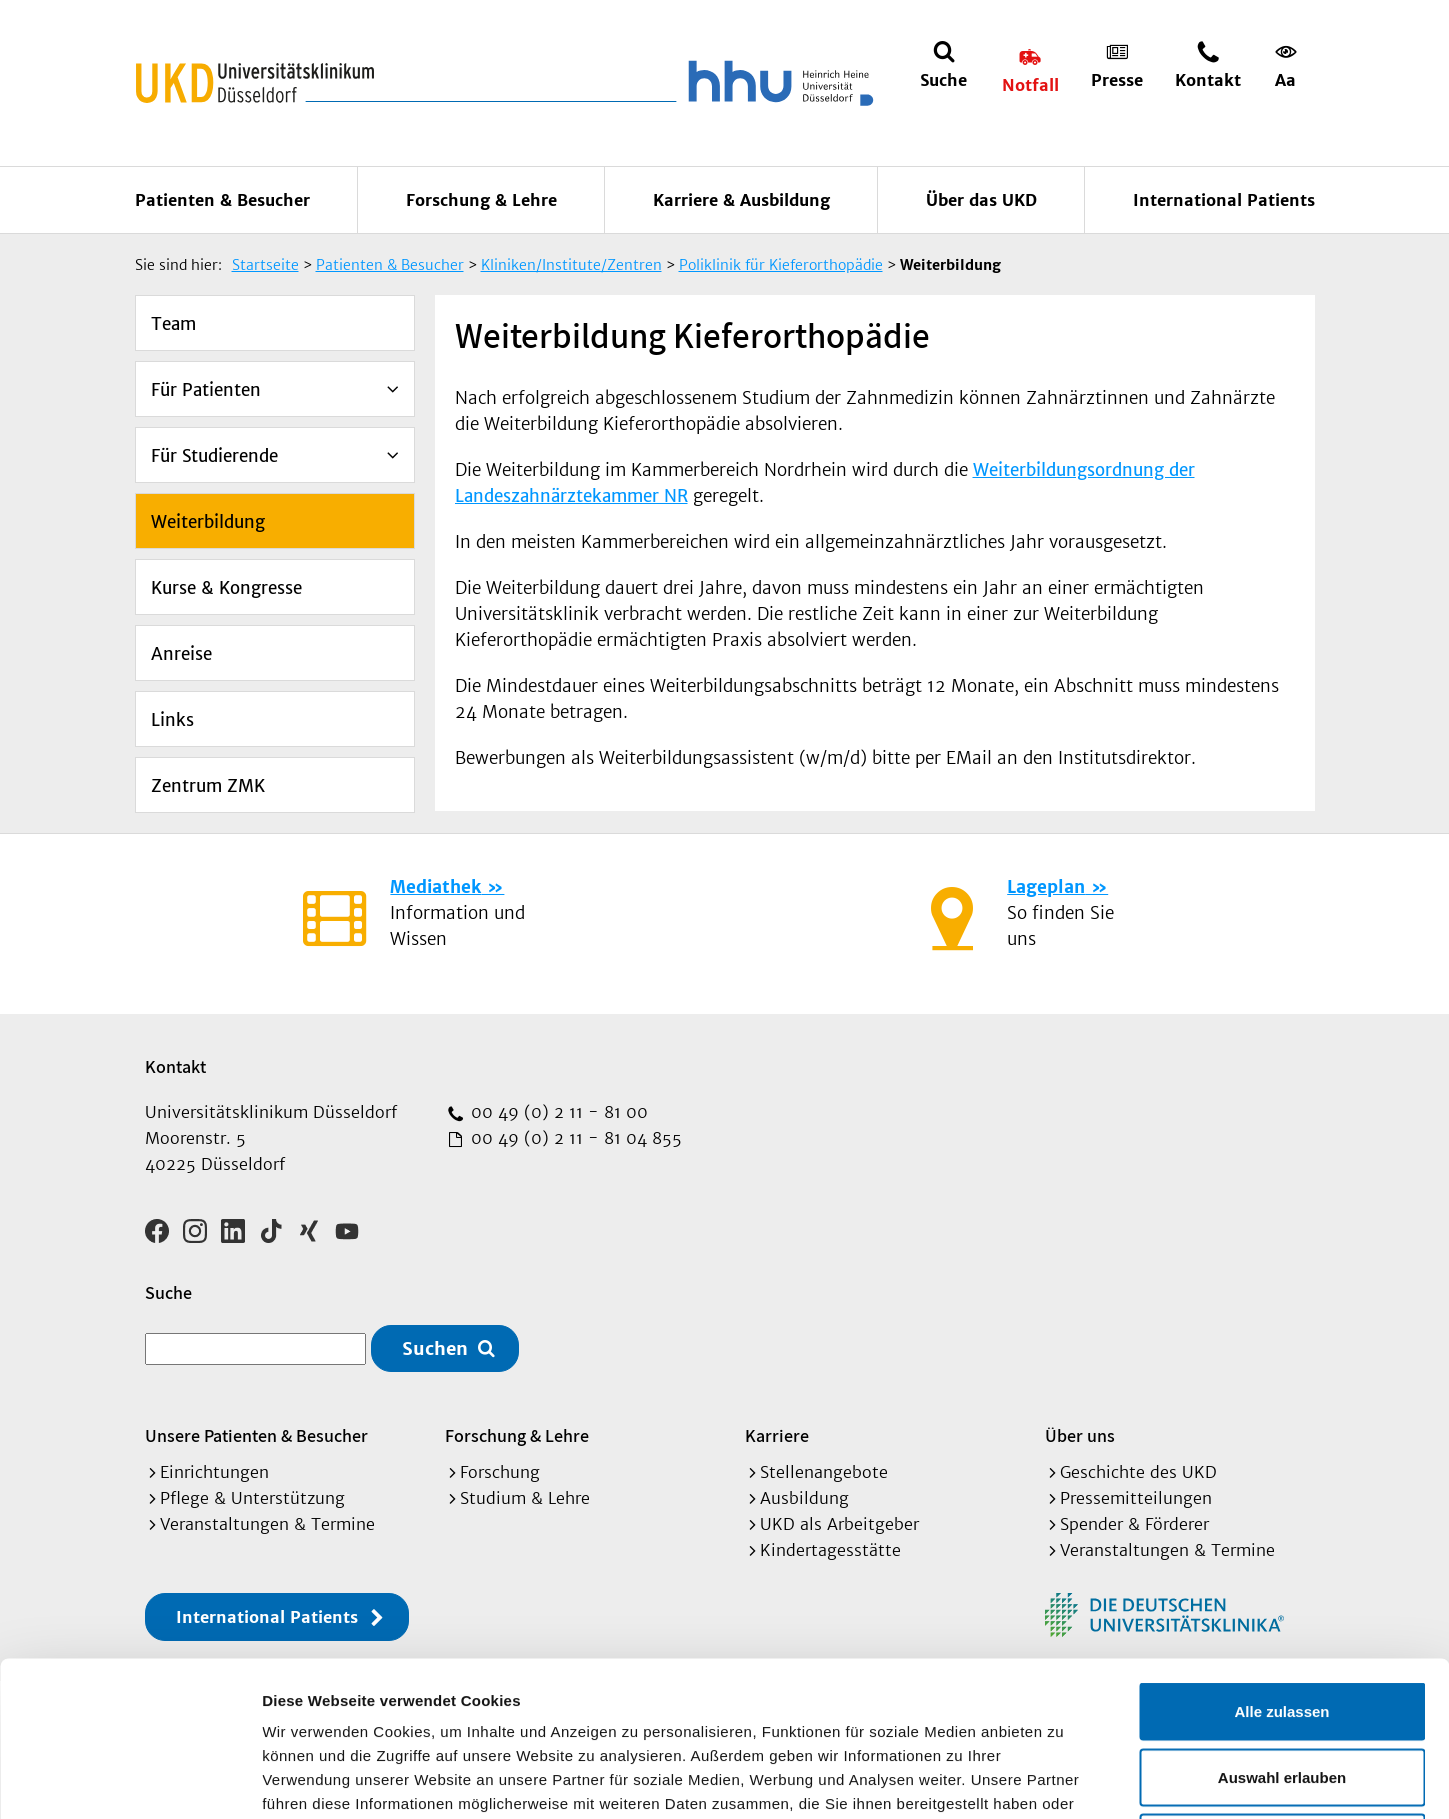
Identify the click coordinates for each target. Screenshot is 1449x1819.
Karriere (777, 1435)
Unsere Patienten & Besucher (256, 1435)
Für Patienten (206, 390)
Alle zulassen (1281, 1556)
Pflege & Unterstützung (252, 1498)
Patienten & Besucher (222, 200)
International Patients (1224, 200)
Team (173, 324)
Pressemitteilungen (1136, 1498)
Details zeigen (1063, 1779)
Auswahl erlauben (1282, 1622)
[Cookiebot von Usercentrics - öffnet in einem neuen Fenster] (129, 1780)
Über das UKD (981, 200)
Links (172, 720)
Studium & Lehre (525, 1498)
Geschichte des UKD (1138, 1472)
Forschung (500, 1472)
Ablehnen (1282, 1687)
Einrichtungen (214, 1472)
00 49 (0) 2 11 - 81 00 (557, 1112)
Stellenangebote (824, 1472)
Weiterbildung (208, 522)
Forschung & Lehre (481, 200)
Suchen (435, 1348)
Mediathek (435, 887)
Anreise (181, 654)
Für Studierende (214, 456)
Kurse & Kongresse (226, 588)
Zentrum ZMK (208, 786)
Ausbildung (804, 1498)
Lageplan (1046, 887)
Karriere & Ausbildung (741, 200)
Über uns (1080, 1435)
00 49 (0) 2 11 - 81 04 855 (574, 1138)
